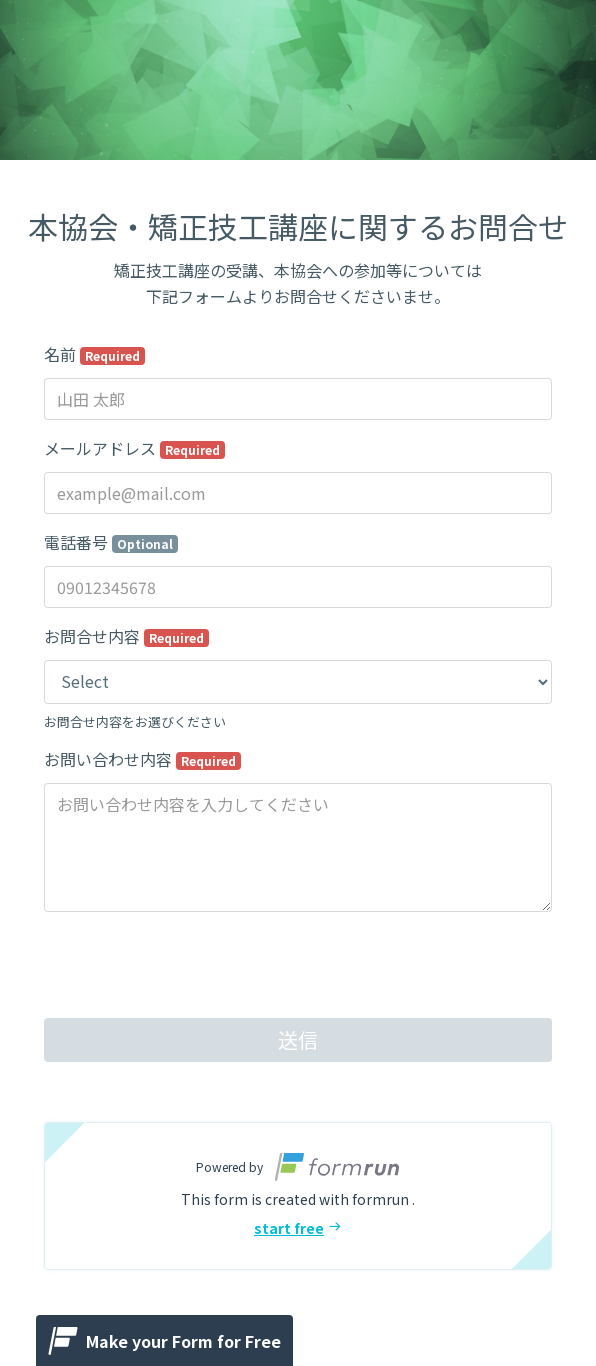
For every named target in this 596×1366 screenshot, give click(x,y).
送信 (298, 1039)
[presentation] (196, 967)
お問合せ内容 (126, 636)
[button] (298, 1196)
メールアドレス (134, 448)
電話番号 (111, 542)
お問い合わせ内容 (142, 759)
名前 (94, 354)
